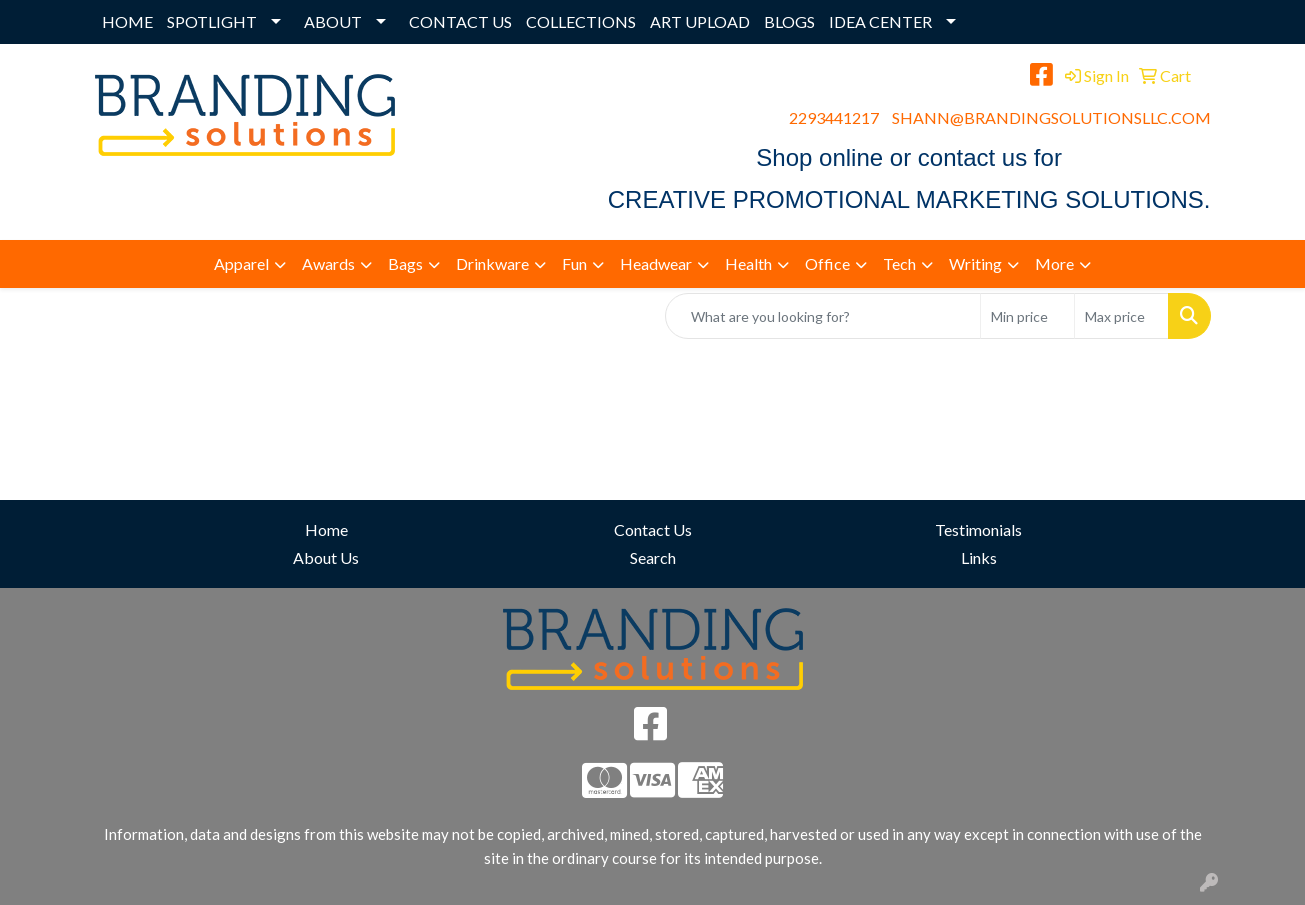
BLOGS (789, 21)
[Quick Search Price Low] (1027, 316)
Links (979, 557)
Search (653, 557)
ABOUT (333, 21)
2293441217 (834, 117)
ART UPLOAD (700, 21)
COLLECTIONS (581, 21)
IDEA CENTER (880, 21)
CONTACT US (460, 21)
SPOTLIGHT (212, 21)
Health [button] (748, 263)
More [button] (1054, 263)
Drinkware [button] (492, 263)
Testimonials (978, 529)
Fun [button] (574, 263)
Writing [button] (975, 263)
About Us (326, 557)
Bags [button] (405, 263)
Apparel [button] (241, 263)
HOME (127, 21)
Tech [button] (899, 263)
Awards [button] (328, 263)
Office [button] (827, 263)
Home (326, 529)
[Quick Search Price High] (1121, 316)
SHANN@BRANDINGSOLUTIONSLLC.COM (1051, 117)
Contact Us (653, 529)
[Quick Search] (823, 316)
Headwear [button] (656, 263)
